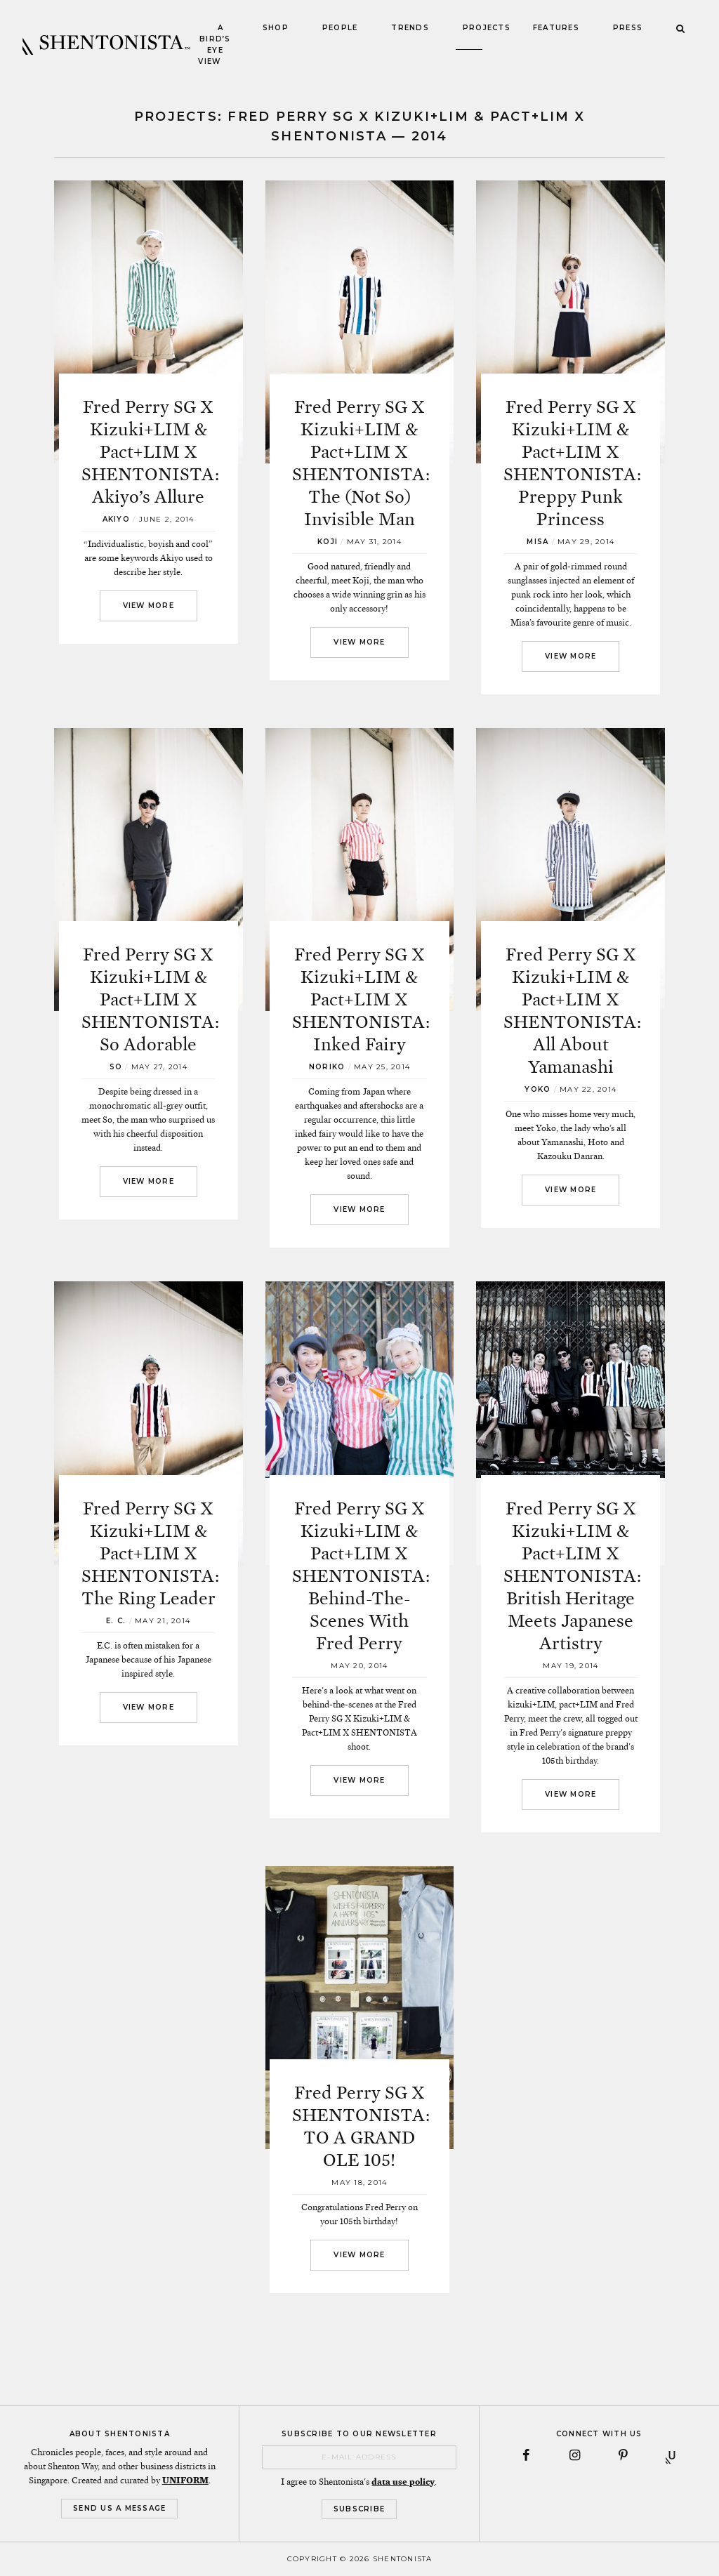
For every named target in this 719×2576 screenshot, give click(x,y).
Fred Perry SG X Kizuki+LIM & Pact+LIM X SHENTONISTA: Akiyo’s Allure (150, 452)
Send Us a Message (119, 2508)
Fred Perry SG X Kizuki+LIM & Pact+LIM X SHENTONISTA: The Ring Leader (150, 1553)
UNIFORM (185, 2480)
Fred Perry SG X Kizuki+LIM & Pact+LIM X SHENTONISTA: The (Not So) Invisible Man (361, 463)
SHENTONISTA (106, 45)
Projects (486, 27)
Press (627, 27)
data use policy (403, 2482)
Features (556, 27)
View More (148, 605)
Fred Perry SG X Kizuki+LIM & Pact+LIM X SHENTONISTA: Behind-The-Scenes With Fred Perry (361, 1576)
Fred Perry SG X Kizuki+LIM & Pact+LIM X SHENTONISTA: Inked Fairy (361, 999)
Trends (410, 27)
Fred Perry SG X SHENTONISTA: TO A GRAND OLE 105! (361, 2126)
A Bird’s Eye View (214, 44)
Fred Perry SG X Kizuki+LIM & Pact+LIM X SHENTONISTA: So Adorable (150, 999)
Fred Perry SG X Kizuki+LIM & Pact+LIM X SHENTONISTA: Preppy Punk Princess (572, 463)
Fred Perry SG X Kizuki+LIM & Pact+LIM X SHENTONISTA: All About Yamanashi (572, 1011)
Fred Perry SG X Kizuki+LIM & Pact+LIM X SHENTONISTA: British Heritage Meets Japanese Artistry (572, 1576)
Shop (276, 27)
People (340, 27)
